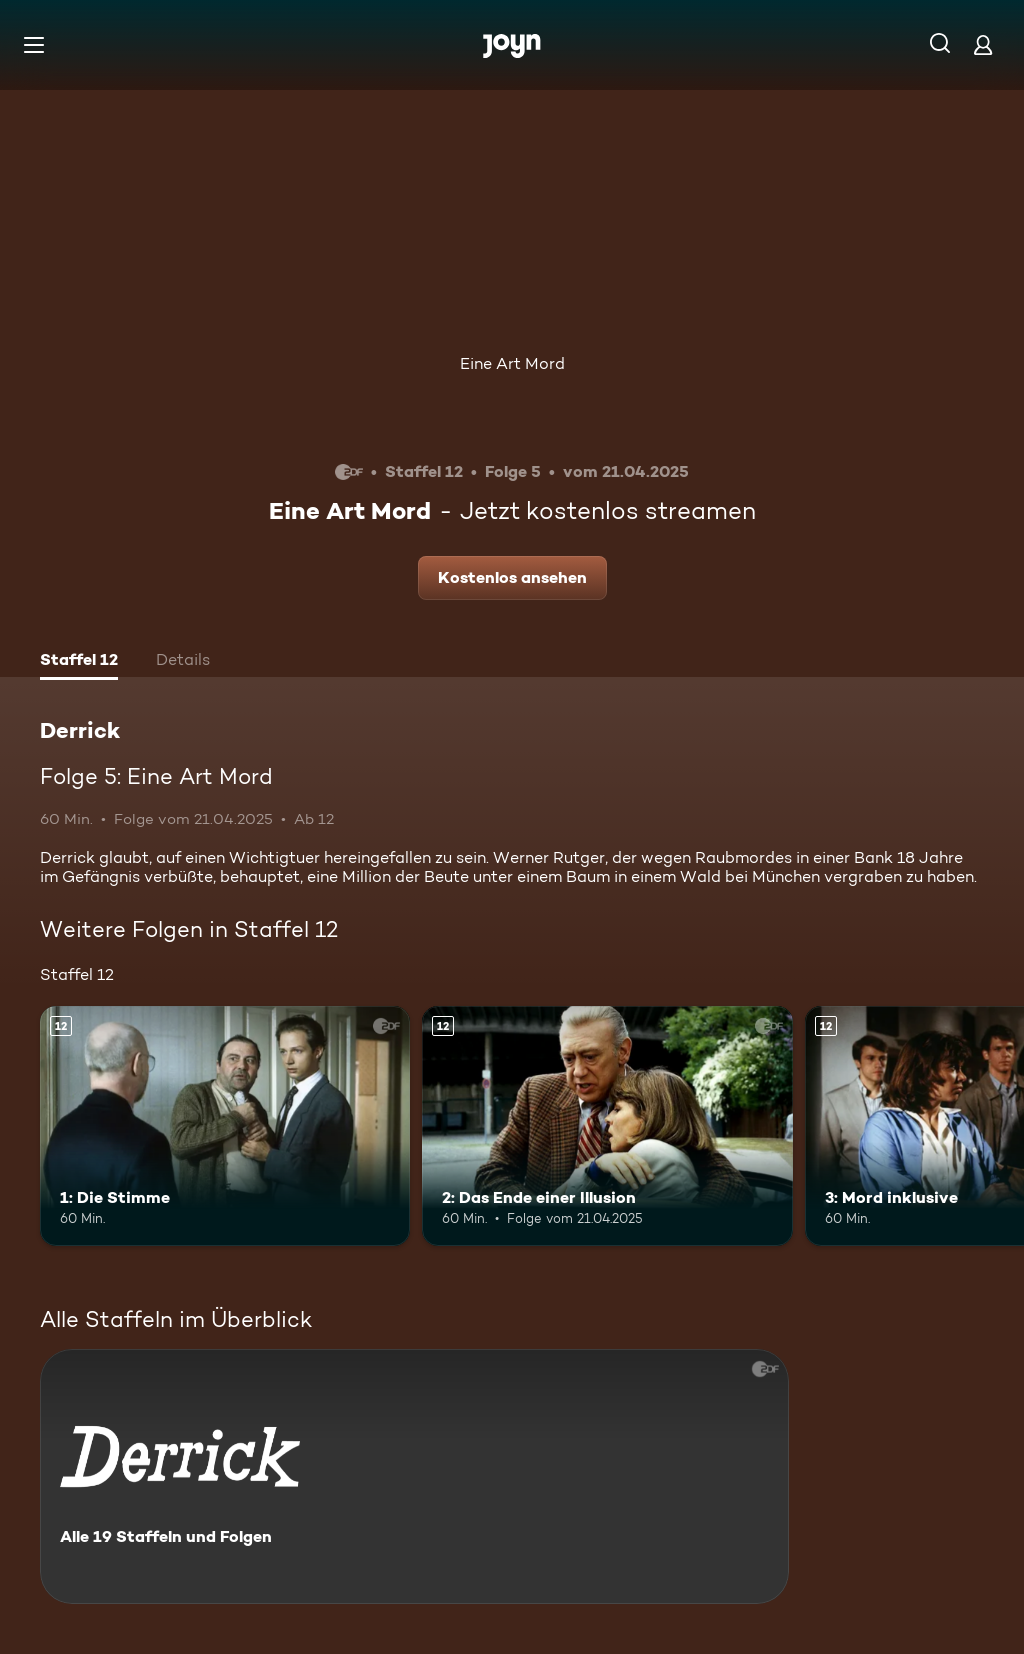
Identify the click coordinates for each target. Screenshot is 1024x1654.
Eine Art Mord (512, 363)
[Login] (983, 44)
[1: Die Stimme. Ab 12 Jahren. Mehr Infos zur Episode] (225, 1126)
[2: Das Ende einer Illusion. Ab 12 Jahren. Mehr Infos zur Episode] (607, 1126)
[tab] (79, 662)
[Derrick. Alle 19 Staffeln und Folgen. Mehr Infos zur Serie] (414, 1476)
